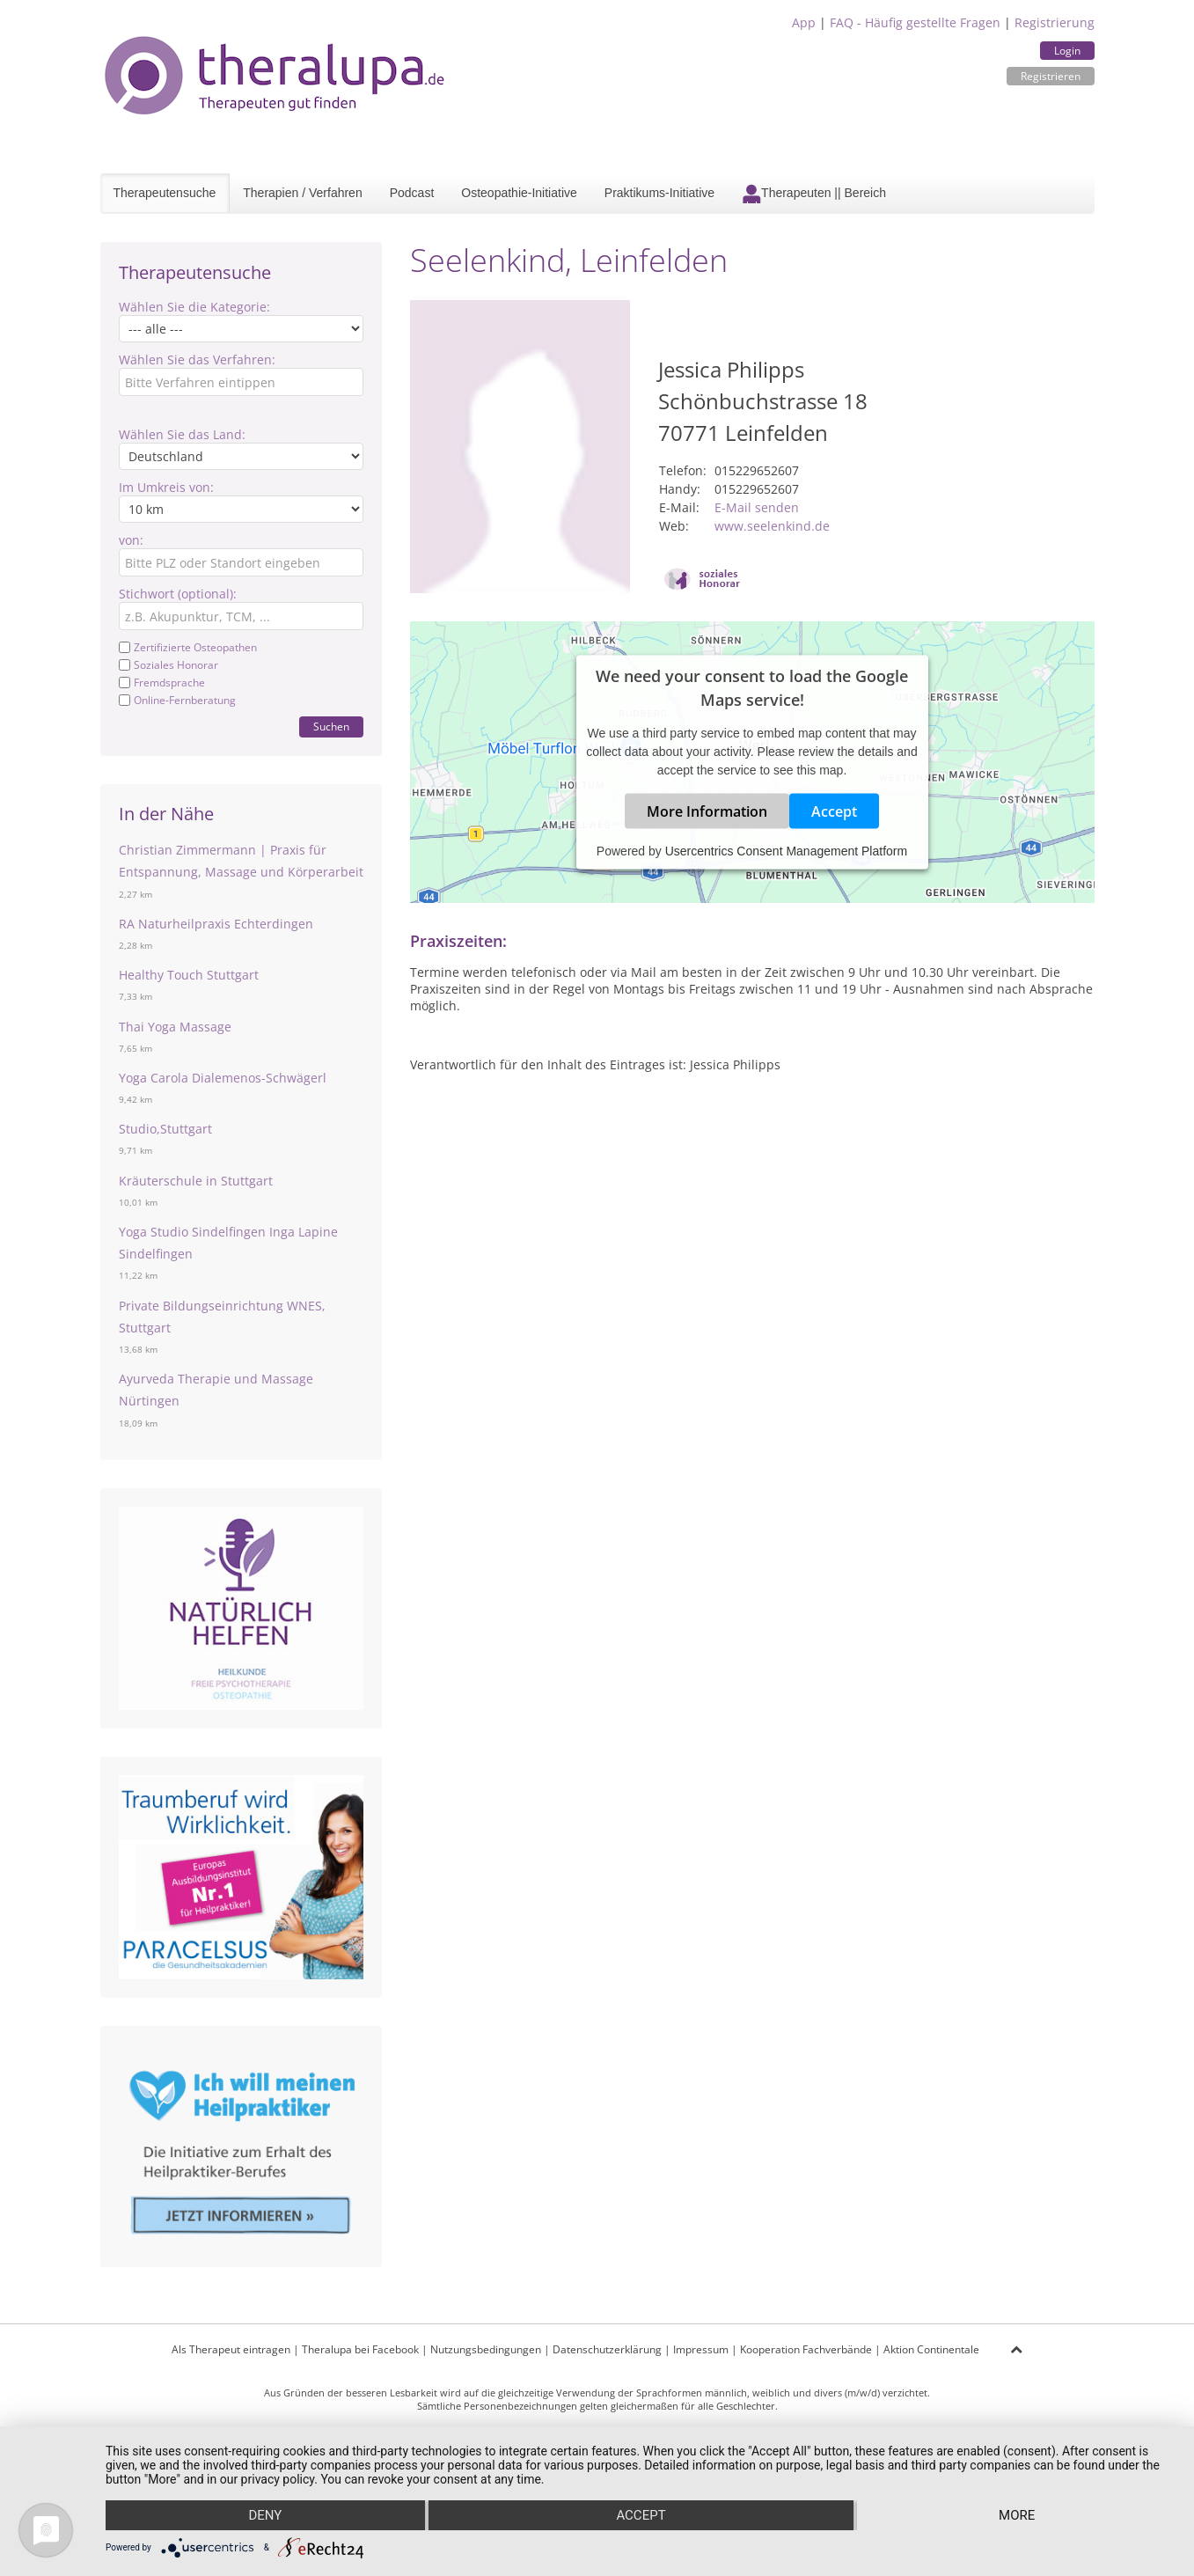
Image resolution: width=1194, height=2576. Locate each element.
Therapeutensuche (165, 193)
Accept (834, 810)
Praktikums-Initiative (659, 193)
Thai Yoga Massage (175, 1026)
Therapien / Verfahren (302, 193)
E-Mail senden (756, 507)
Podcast (412, 193)
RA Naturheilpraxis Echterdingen (216, 923)
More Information (707, 810)
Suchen (331, 726)
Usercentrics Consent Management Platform (786, 850)
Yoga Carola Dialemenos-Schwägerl (222, 1077)
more (1017, 2515)
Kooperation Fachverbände (806, 2349)
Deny (265, 2515)
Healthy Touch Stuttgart (189, 974)
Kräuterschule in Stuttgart (196, 1180)
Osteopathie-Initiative (519, 193)
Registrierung (1055, 22)
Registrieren (1050, 76)
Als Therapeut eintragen (231, 2349)
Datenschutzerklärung (607, 2349)
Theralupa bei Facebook (360, 2349)
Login (1067, 50)
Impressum (701, 2349)
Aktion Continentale (931, 2349)
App (804, 22)
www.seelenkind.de (772, 525)
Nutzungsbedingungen (485, 2349)
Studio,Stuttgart (165, 1128)
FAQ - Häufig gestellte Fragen (915, 22)
